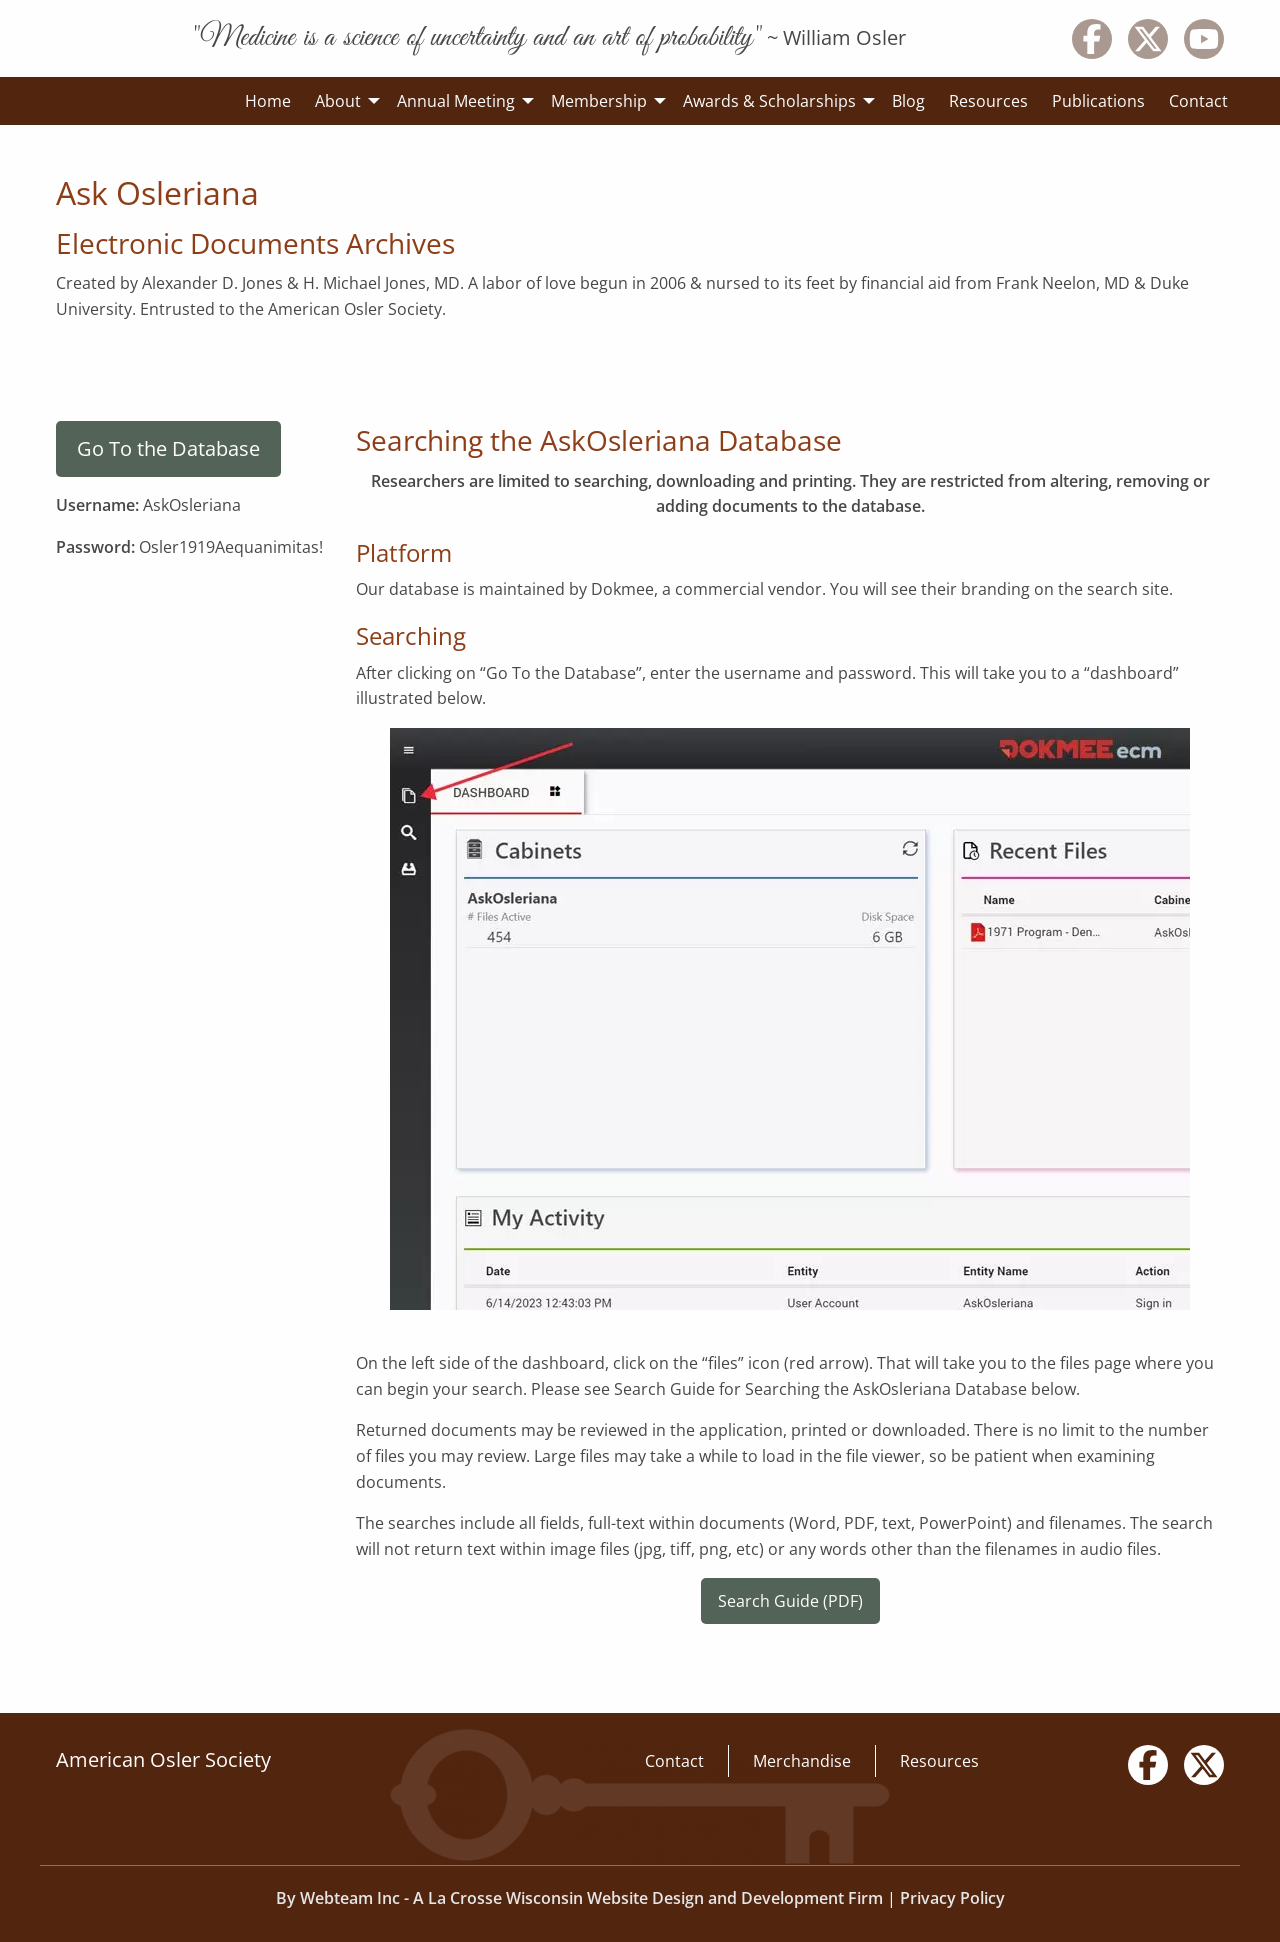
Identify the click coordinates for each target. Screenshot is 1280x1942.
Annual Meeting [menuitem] (456, 101)
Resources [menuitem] (988, 101)
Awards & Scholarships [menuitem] (769, 101)
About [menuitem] (338, 101)
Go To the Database (168, 448)
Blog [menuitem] (908, 101)
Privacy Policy (952, 1898)
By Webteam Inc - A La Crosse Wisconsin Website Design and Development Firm (579, 1898)
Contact (674, 1761)
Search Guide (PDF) (790, 1601)
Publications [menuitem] (1098, 101)
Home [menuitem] (268, 101)
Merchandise (802, 1761)
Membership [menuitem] (599, 101)
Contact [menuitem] (1198, 101)
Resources (939, 1761)
